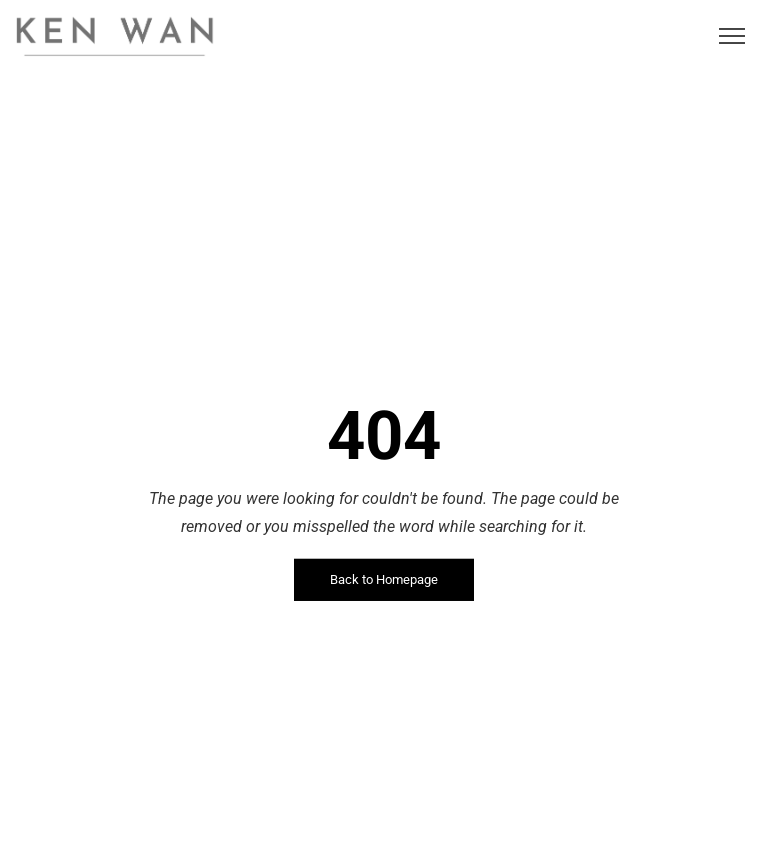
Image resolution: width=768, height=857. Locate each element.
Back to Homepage (384, 579)
